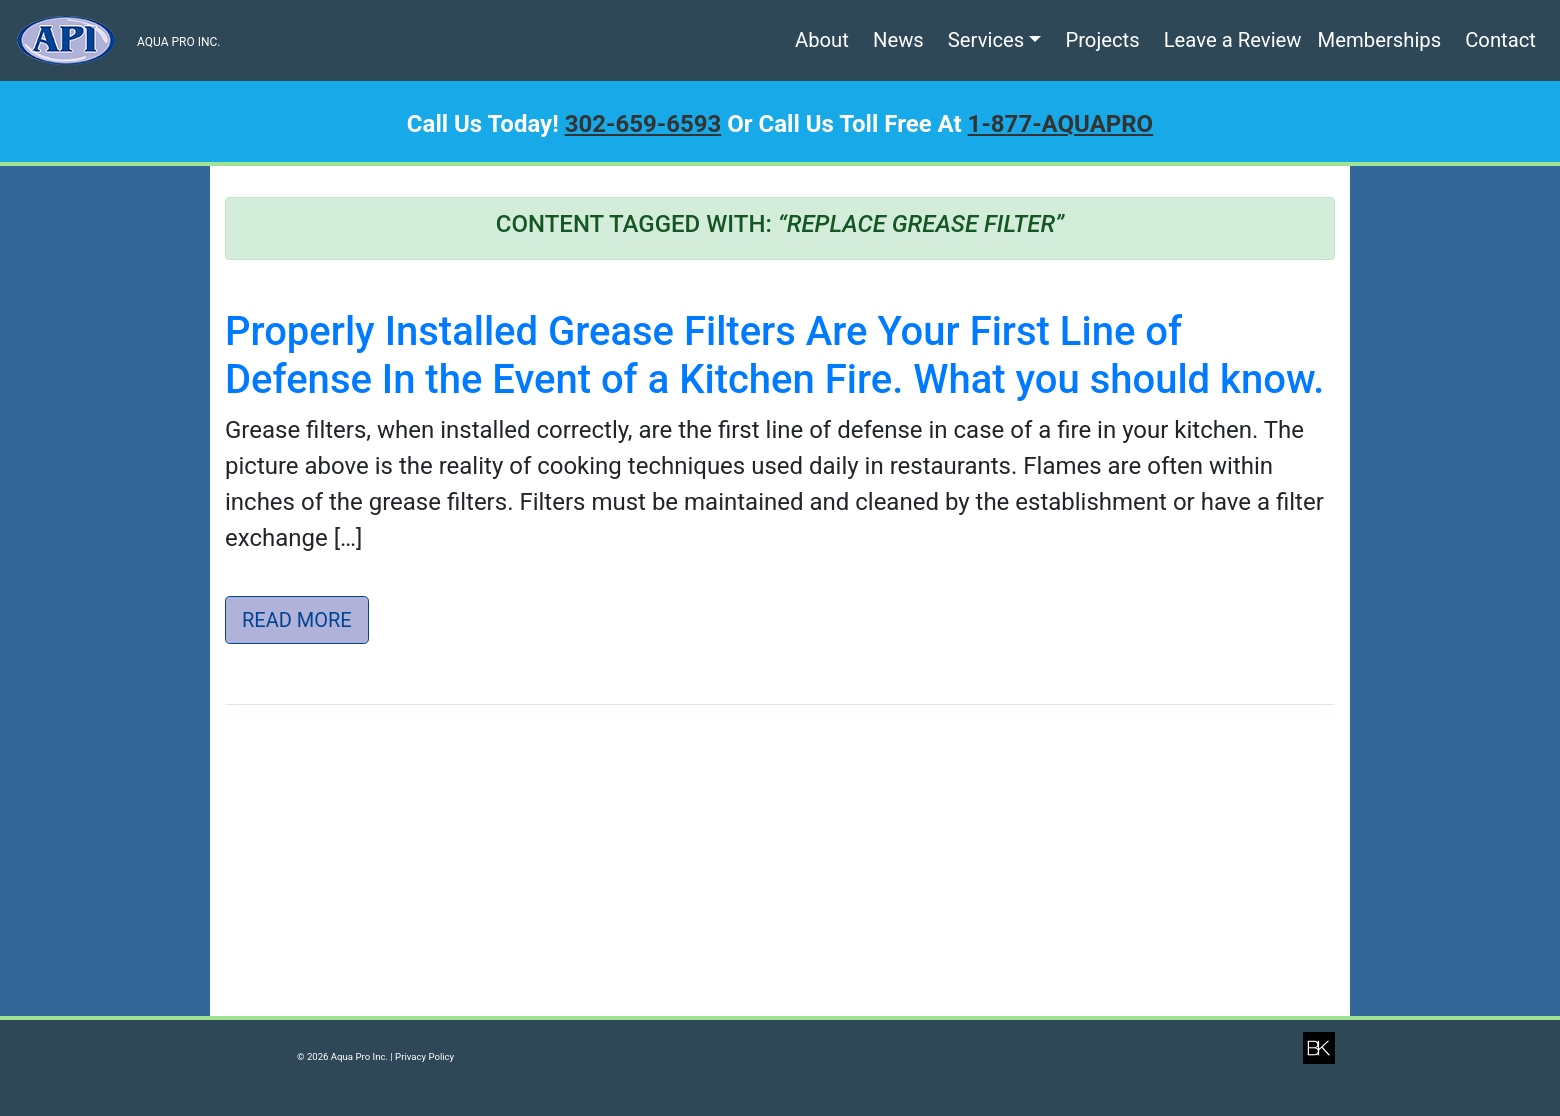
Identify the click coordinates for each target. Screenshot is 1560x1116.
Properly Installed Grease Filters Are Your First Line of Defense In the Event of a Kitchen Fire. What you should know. (774, 355)
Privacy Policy (424, 1056)
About (822, 40)
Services (986, 40)
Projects (1102, 40)
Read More (297, 620)
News (898, 40)
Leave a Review (1233, 40)
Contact (1500, 40)
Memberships (1380, 40)
